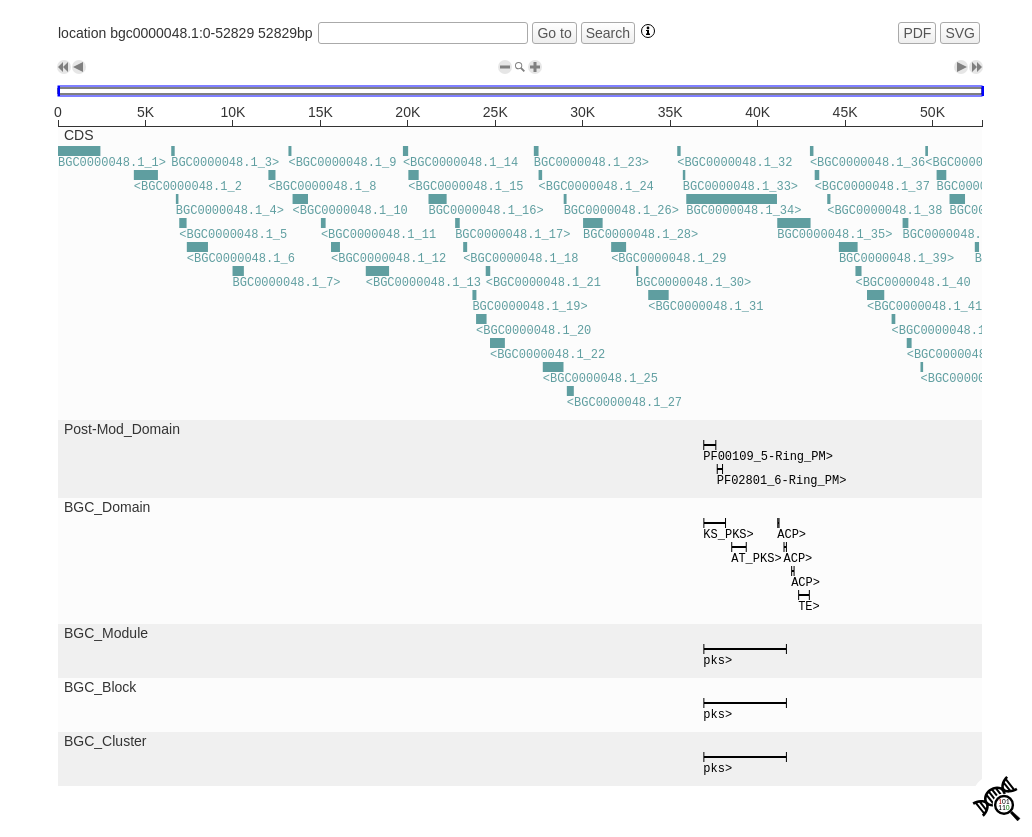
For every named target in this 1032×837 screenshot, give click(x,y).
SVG (960, 33)
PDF (917, 33)
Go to (554, 33)
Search (608, 33)
